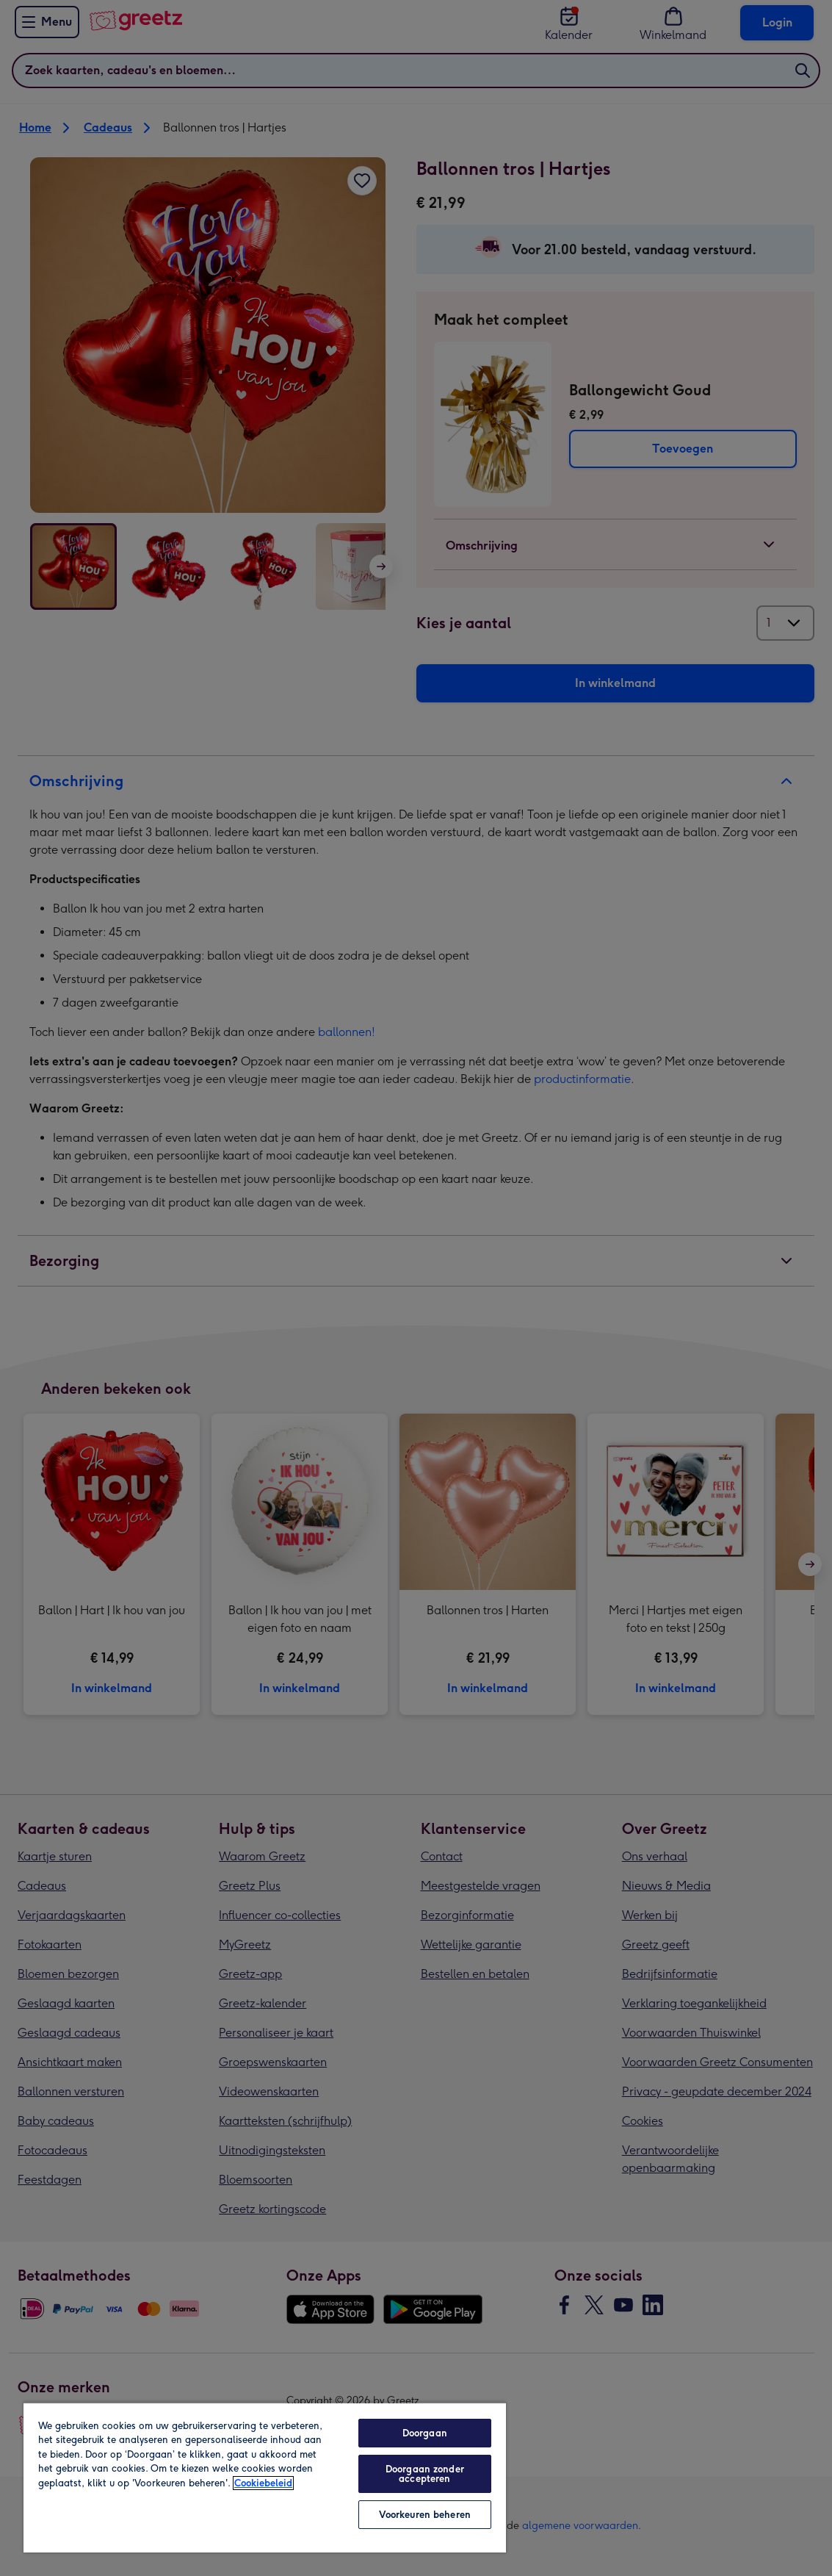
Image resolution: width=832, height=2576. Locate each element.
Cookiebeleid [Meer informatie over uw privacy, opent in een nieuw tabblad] (263, 2483)
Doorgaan (424, 2433)
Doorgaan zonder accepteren (425, 2474)
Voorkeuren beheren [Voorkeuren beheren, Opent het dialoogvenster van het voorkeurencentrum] (425, 2514)
